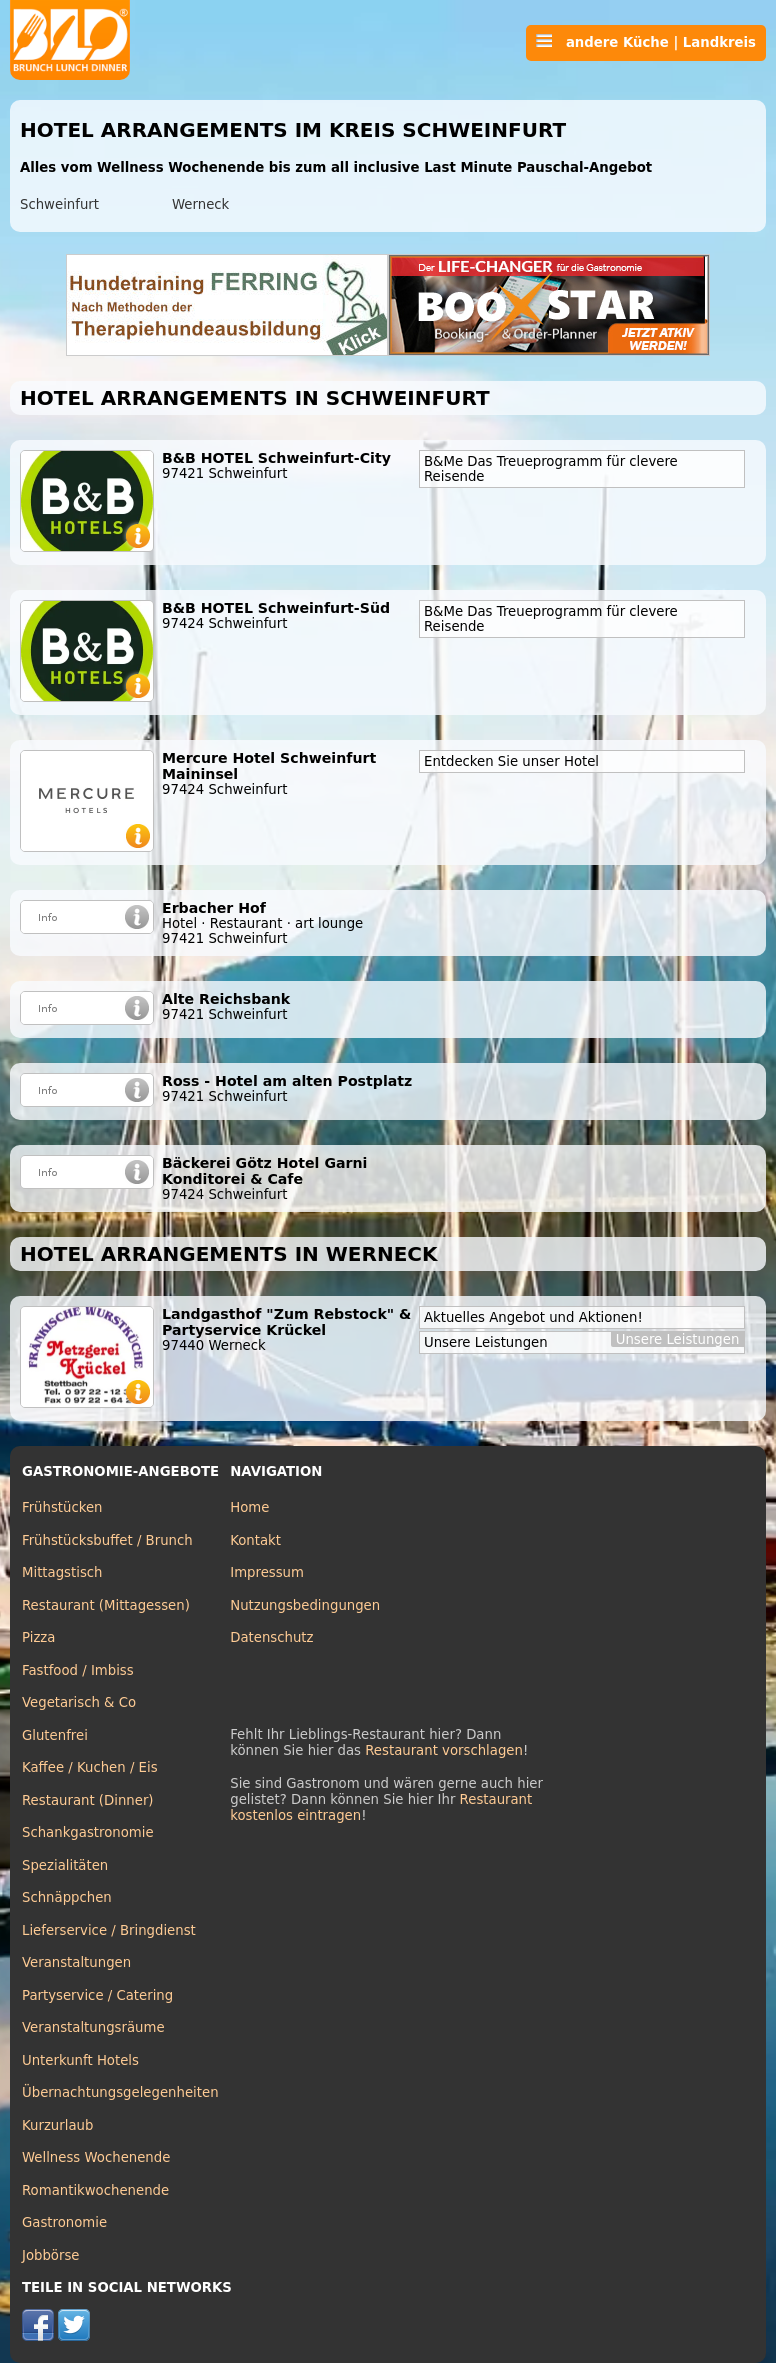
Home (249, 1507)
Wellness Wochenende (96, 2157)
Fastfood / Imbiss (78, 1670)
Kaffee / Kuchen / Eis (90, 1767)
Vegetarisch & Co (79, 1702)
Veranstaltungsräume (93, 2027)
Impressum (267, 1572)
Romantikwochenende (95, 2190)
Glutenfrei (55, 1735)
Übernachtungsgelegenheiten (120, 2092)
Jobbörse (51, 2255)
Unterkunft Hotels (80, 2060)
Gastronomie (64, 2222)
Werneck (200, 204)
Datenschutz (271, 1637)
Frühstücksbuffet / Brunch (107, 1540)
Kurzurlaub (57, 2125)
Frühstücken (62, 1507)
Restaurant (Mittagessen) (106, 1605)
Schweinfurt (59, 204)
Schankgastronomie (88, 1832)
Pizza (38, 1637)
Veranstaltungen (76, 1962)
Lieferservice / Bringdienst (109, 1930)
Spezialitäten (65, 1865)
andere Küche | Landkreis (646, 42)
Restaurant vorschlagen (444, 1750)
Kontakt (255, 1540)
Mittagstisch (62, 1572)
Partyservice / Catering (97, 1995)
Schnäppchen (67, 1897)
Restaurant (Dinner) (88, 1800)
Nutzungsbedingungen (305, 1605)
